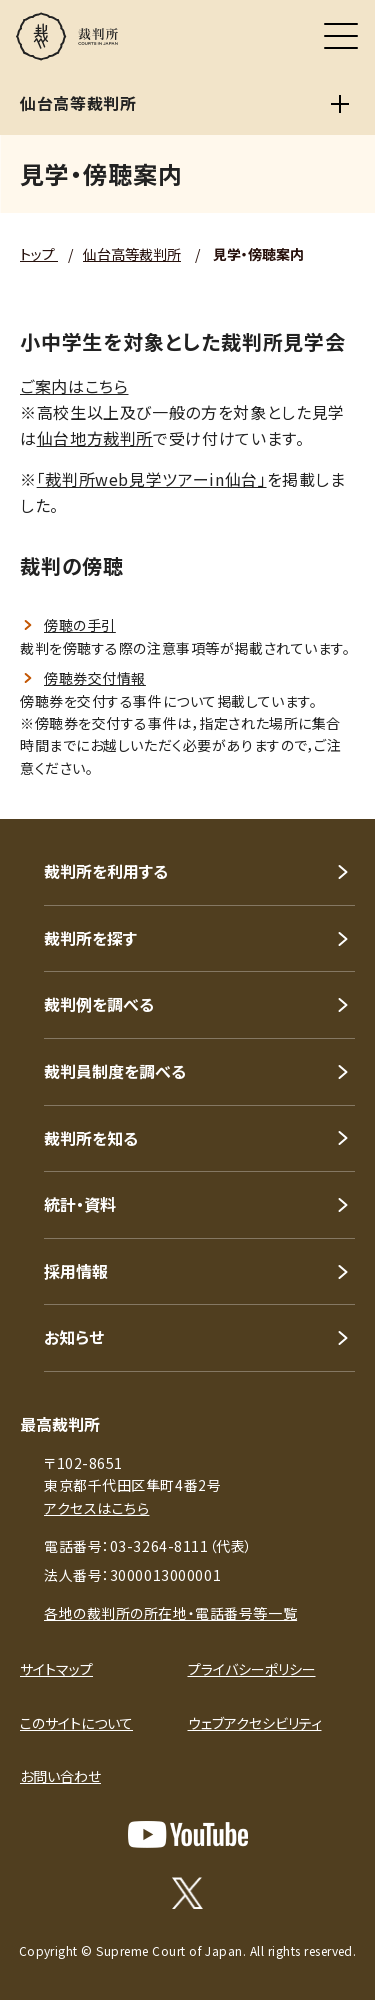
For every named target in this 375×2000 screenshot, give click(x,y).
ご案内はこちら (74, 386)
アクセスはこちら (96, 1508)
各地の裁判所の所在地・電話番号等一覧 (170, 1613)
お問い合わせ (60, 1776)
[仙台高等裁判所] (340, 104)
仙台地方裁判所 (95, 438)
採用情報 (76, 1271)
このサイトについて (76, 1723)
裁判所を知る (91, 1138)
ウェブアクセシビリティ (255, 1723)
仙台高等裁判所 (132, 254)
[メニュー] (341, 36)
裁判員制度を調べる (115, 1071)
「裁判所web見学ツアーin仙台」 (152, 479)
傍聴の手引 (80, 625)
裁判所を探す (90, 938)
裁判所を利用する (106, 871)
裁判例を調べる (99, 1004)
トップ (39, 254)
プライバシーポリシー (252, 1669)
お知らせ (74, 1337)
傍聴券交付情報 (95, 678)
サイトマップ (56, 1669)
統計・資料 (80, 1204)
